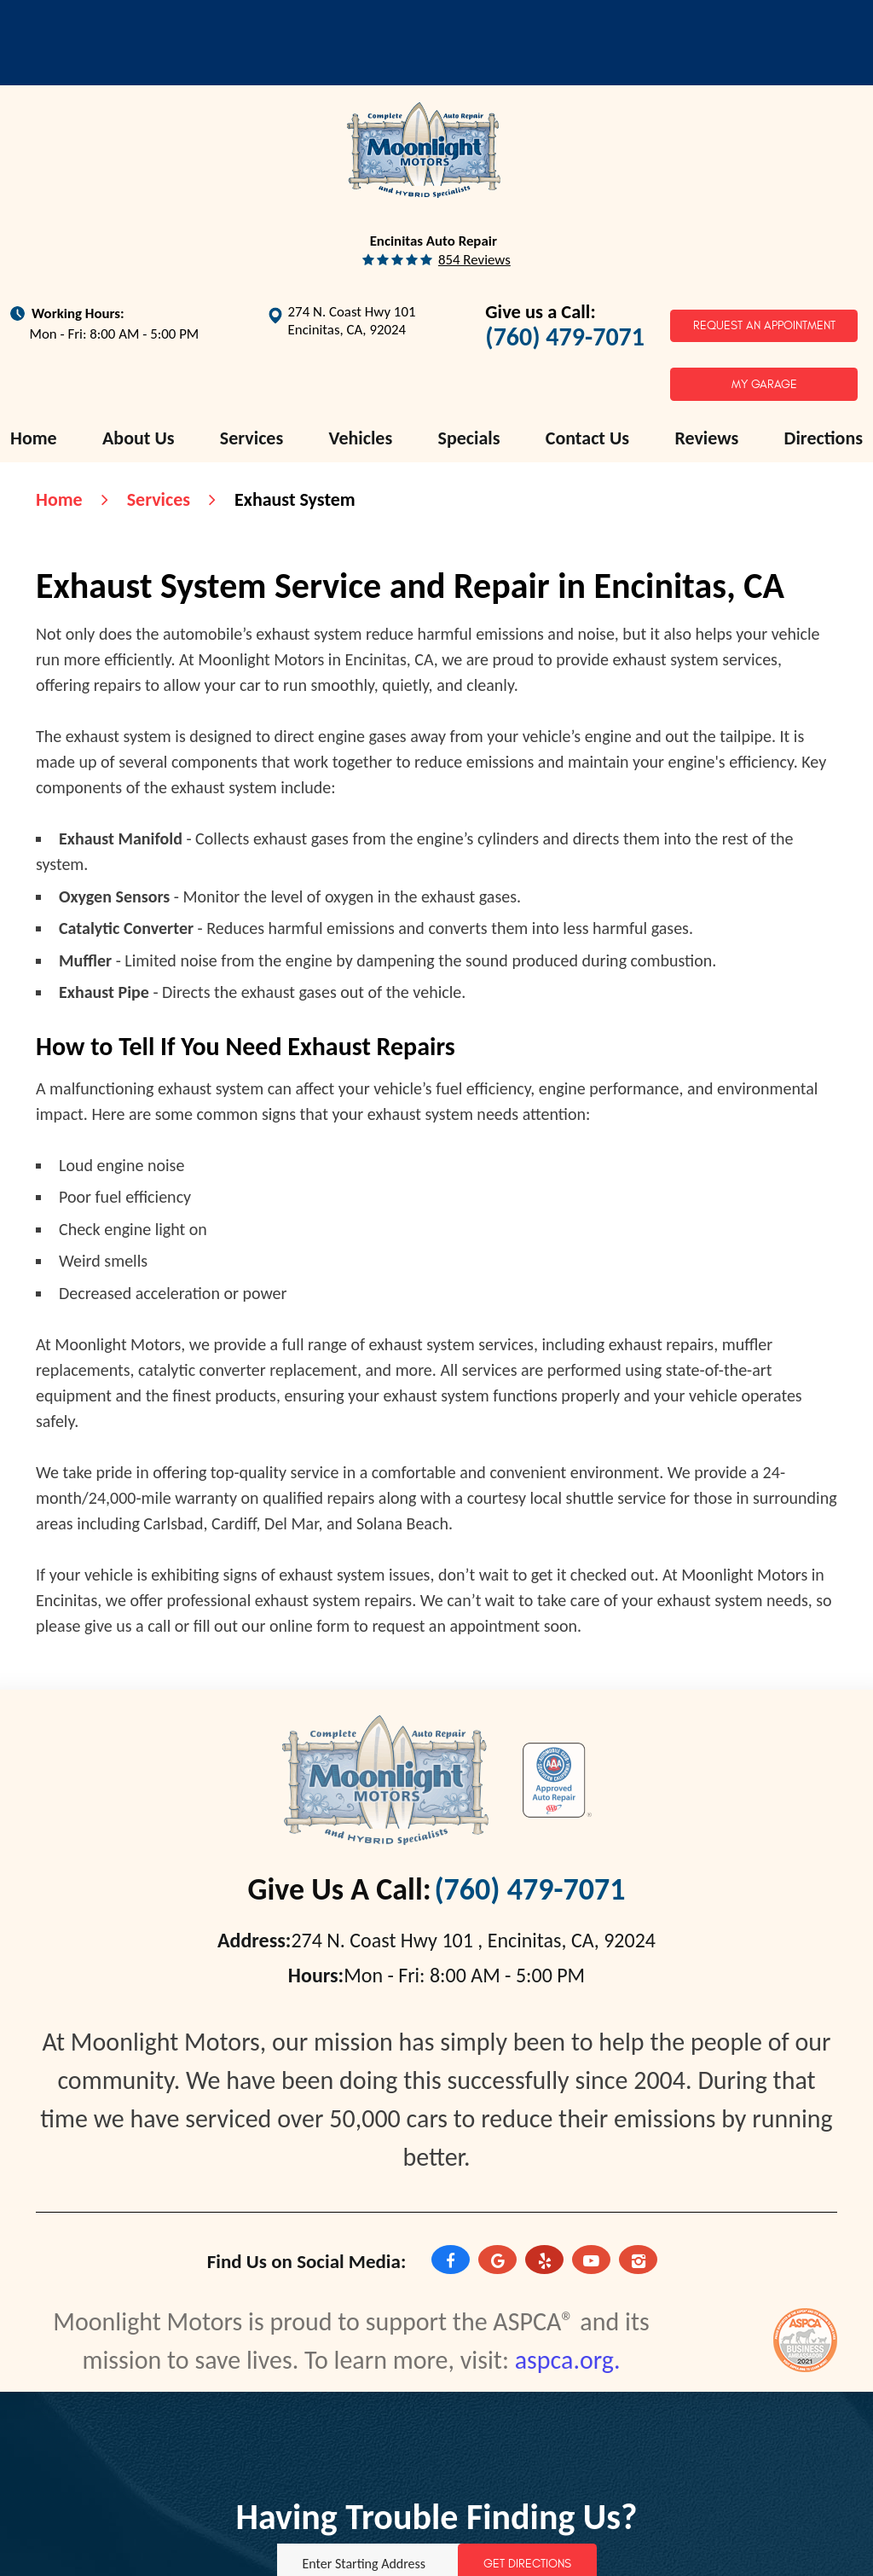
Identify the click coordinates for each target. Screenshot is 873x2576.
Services (251, 438)
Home (33, 438)
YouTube (591, 2261)
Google (497, 2261)
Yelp (544, 2261)
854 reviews (474, 260)
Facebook (450, 2261)
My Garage (764, 384)
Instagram (638, 2261)
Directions (823, 438)
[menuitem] (33, 438)
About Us (138, 438)
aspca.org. (568, 2360)
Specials (469, 438)
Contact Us (587, 438)
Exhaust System (295, 499)
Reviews (706, 438)
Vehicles (361, 438)
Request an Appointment (764, 325)
